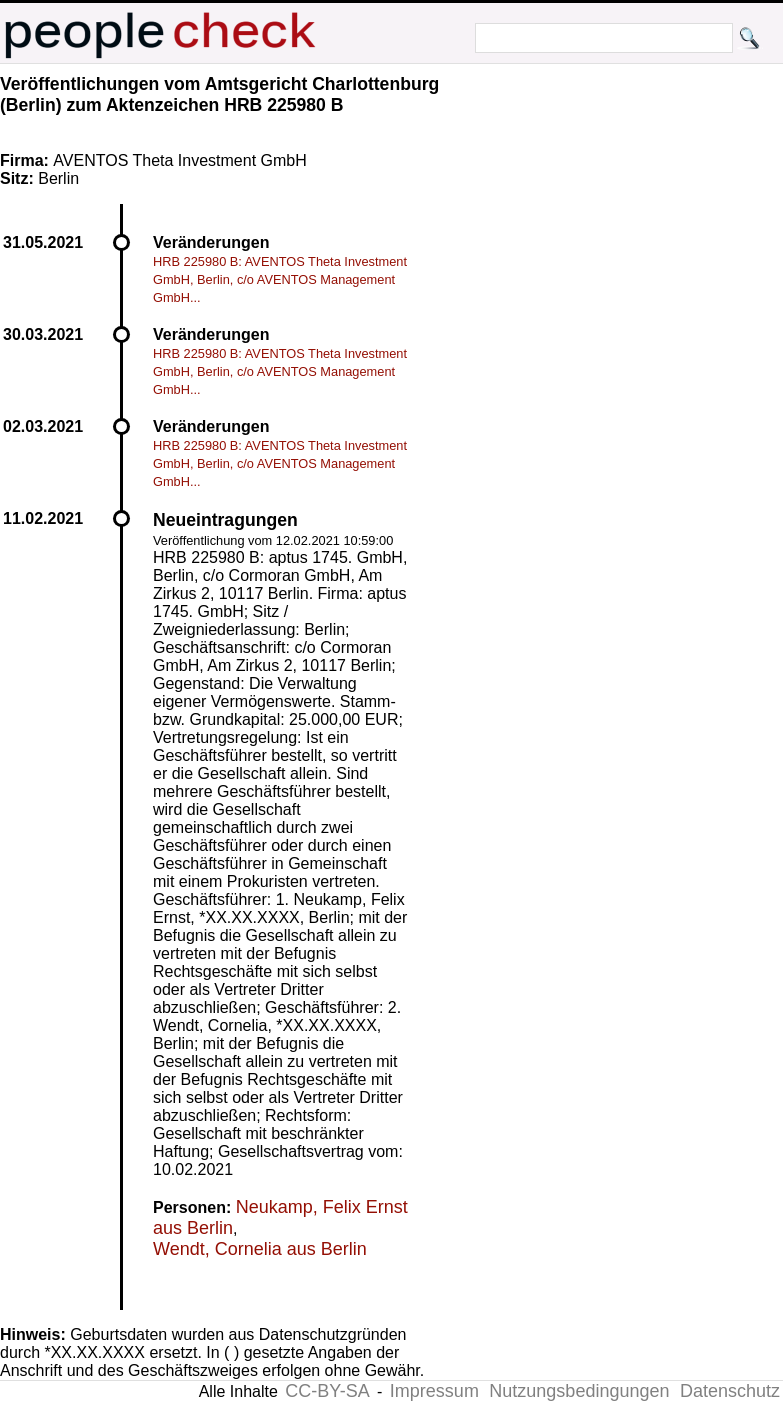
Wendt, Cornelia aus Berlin (260, 1249)
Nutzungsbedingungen (579, 1391)
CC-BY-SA (327, 1391)
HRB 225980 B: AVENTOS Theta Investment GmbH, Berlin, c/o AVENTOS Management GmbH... (280, 279)
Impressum (434, 1391)
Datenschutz (730, 1391)
